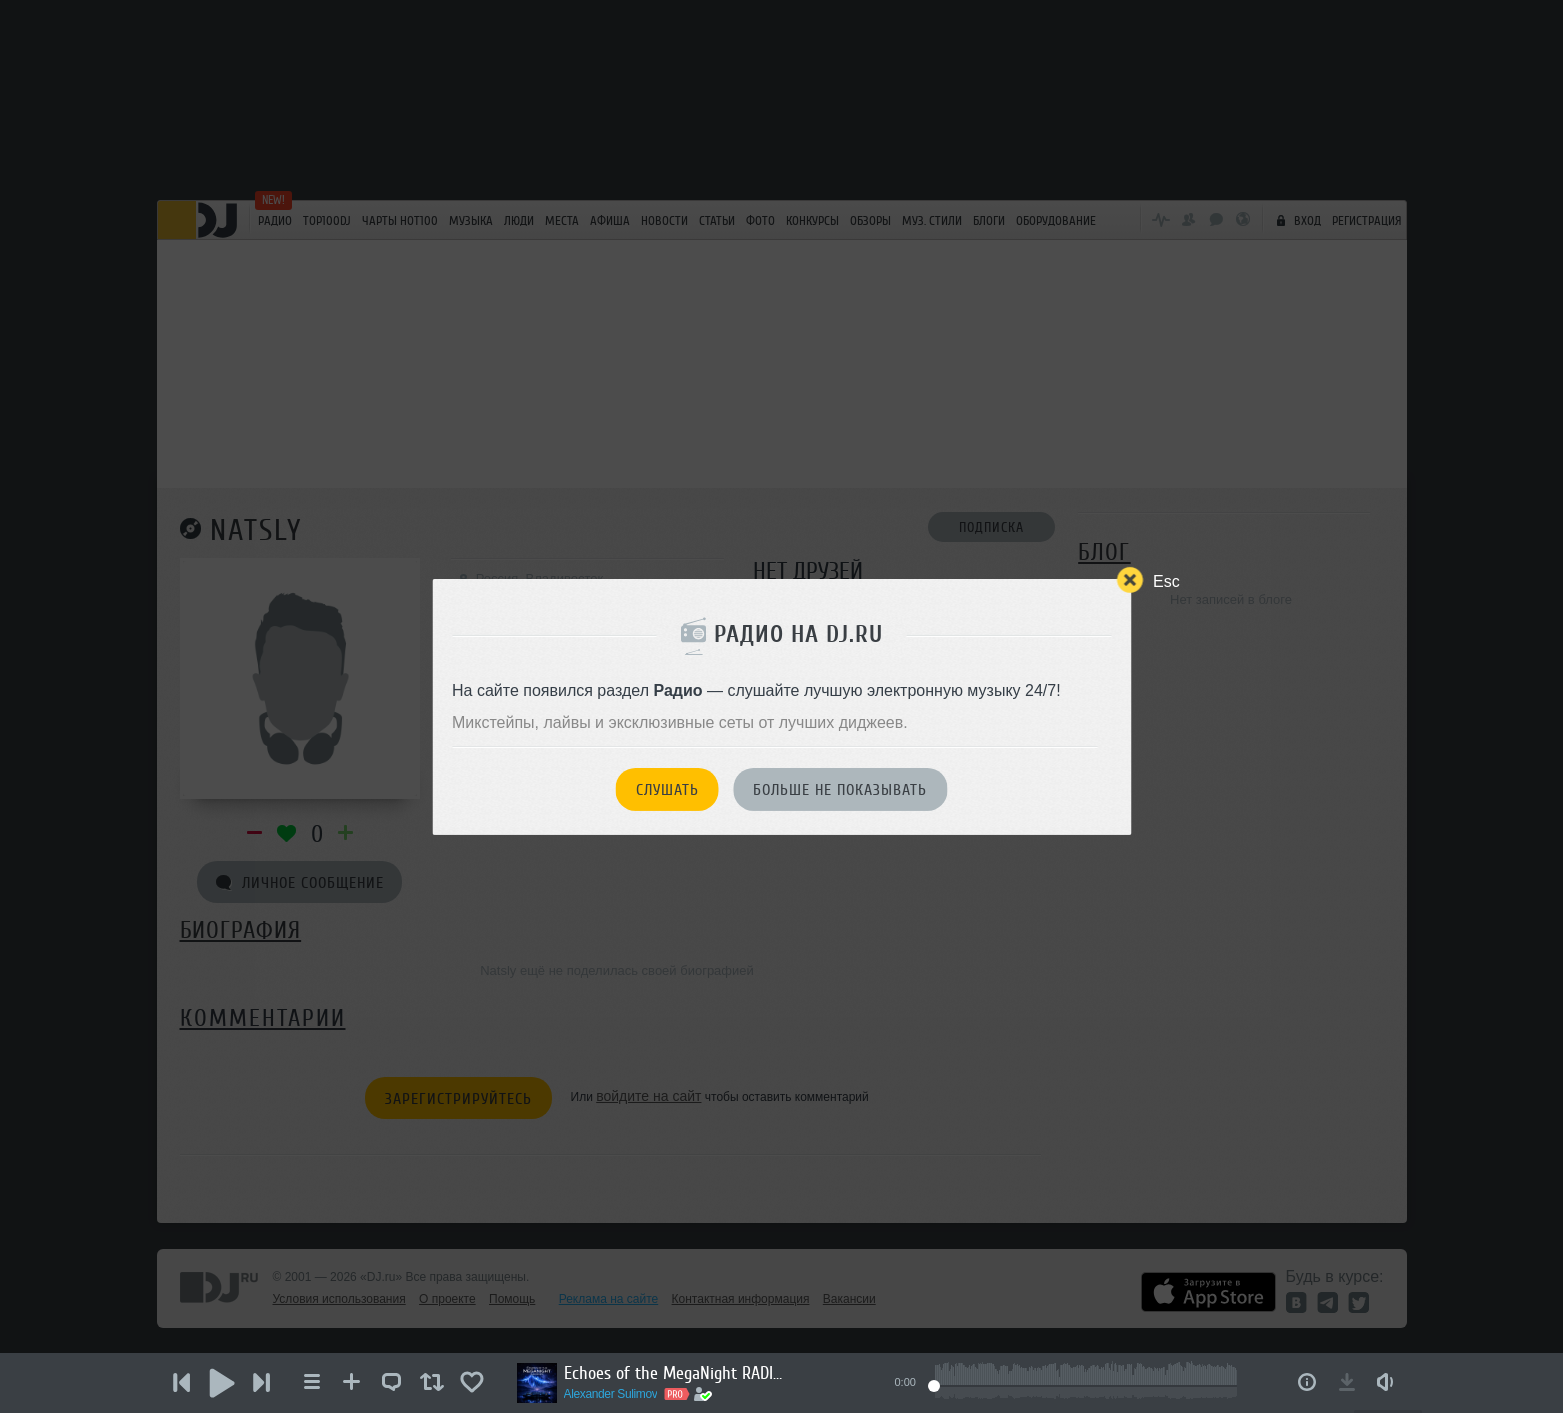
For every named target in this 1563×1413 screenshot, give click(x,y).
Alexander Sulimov (611, 1394)
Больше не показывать (840, 790)
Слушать (667, 790)
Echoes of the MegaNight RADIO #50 (674, 1373)
